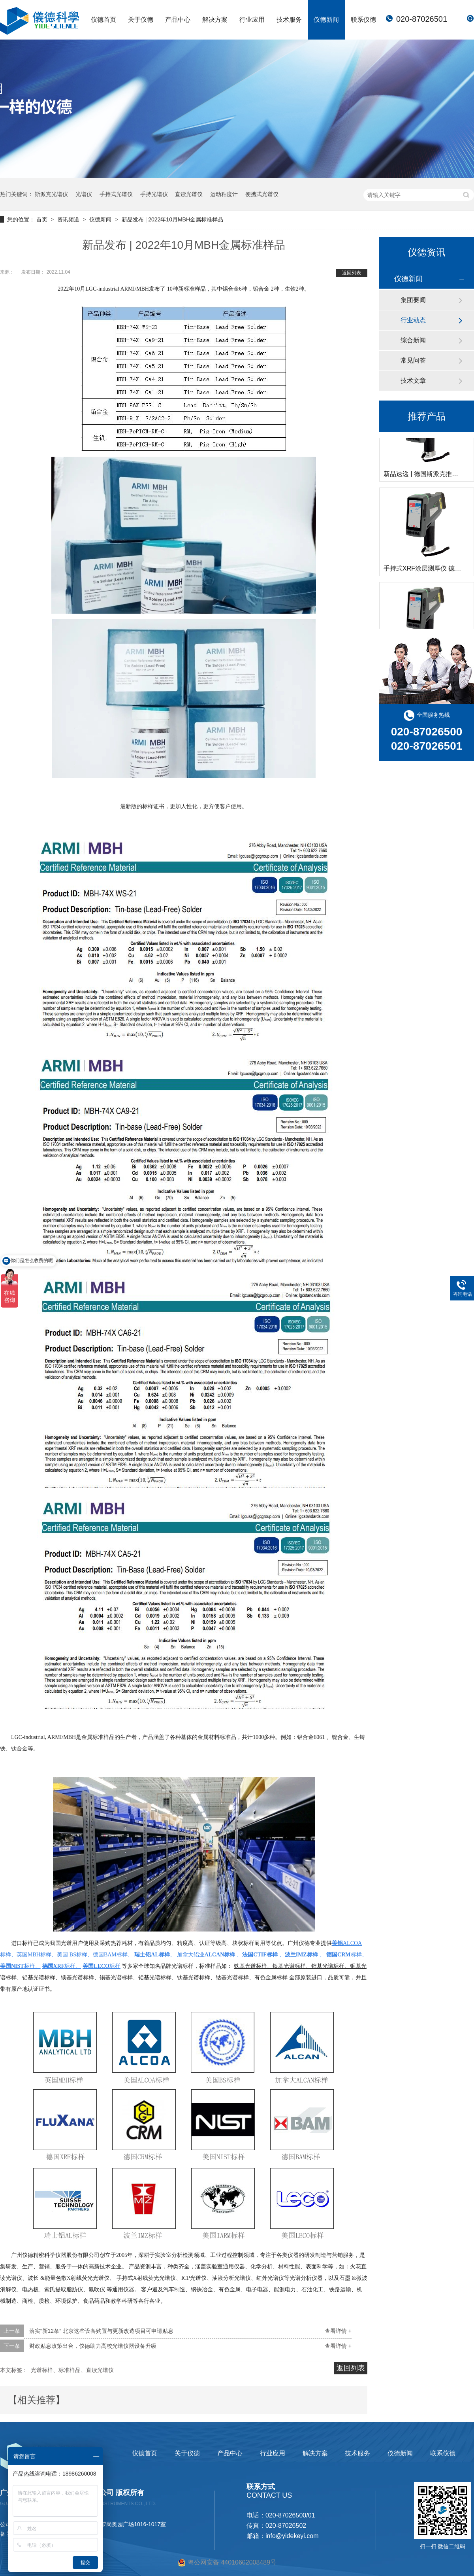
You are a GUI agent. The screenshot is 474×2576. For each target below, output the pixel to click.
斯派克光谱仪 (51, 194)
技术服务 (289, 19)
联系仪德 (363, 19)
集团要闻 (413, 300)
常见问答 (413, 360)
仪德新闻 (326, 19)
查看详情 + (338, 2331)
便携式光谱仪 (261, 194)
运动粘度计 (224, 194)
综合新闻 (413, 340)
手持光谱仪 (154, 194)
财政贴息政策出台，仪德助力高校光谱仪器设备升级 (92, 2346)
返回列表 (351, 273)
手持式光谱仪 (116, 194)
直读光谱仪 (189, 194)
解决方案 (215, 19)
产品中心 (177, 19)
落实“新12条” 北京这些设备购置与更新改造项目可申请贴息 (101, 2331)
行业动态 (413, 320)
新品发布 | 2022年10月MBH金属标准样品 (172, 219)
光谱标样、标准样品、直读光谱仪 (72, 2370)
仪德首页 (103, 19)
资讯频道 (69, 219)
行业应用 (252, 19)
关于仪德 (140, 19)
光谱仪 (83, 194)
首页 (42, 219)
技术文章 (413, 380)
